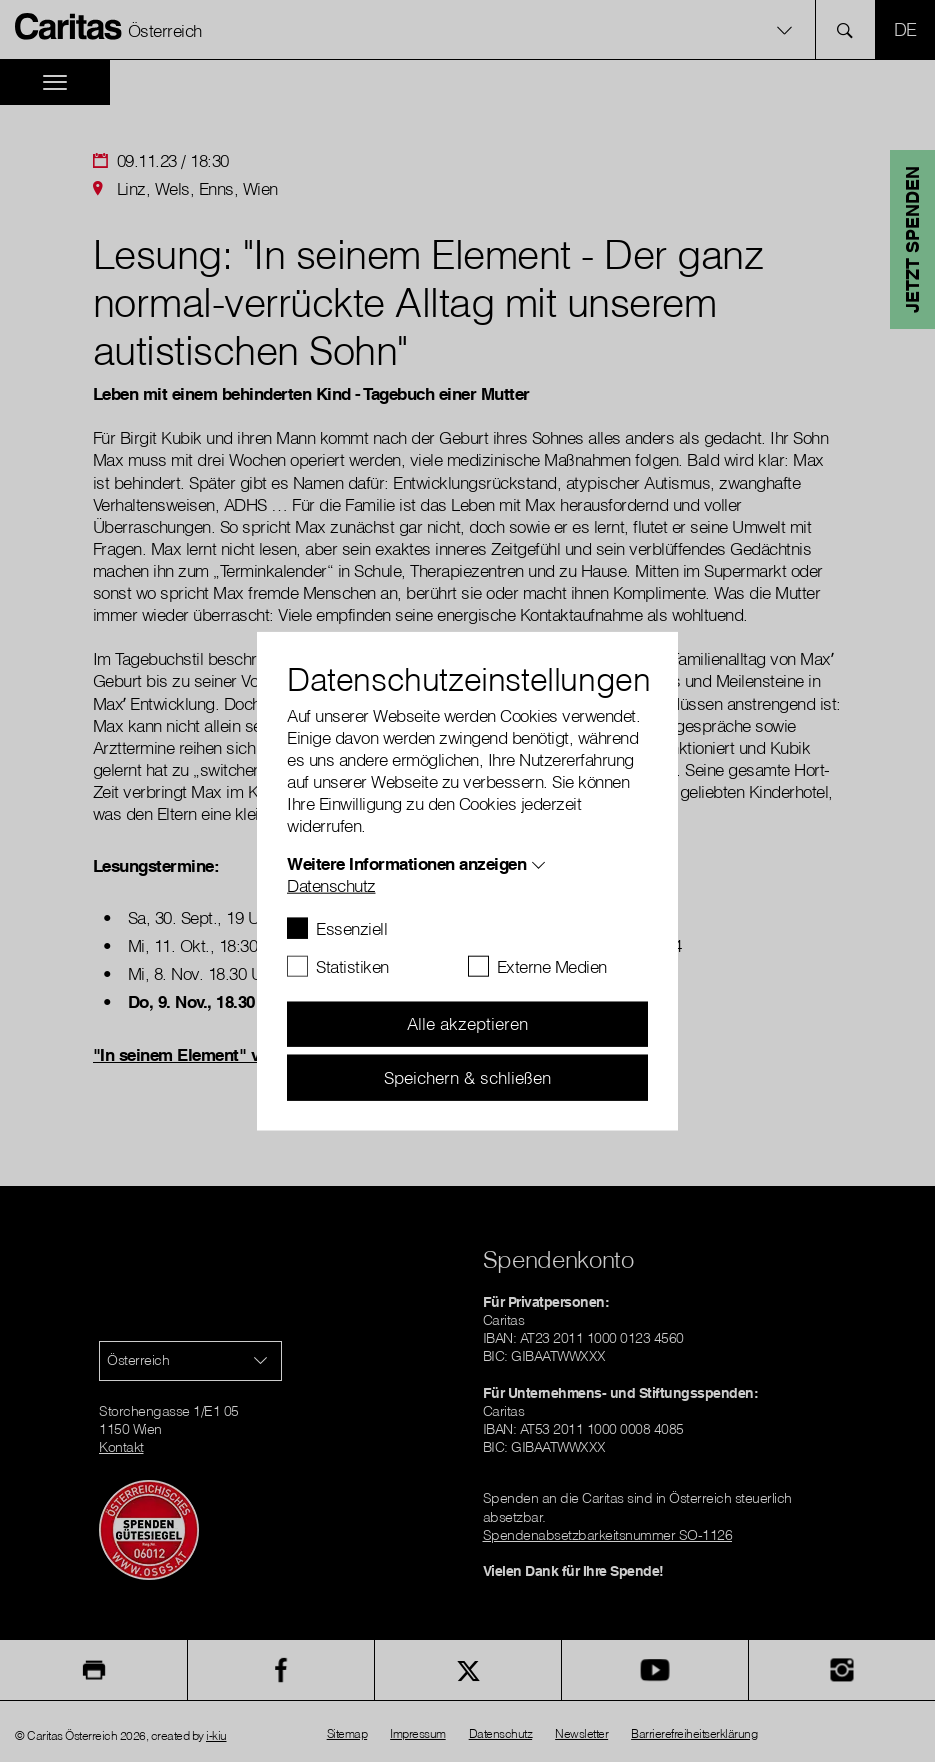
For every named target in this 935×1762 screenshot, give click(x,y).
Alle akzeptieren (467, 1023)
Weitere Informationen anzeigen (406, 862)
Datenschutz (331, 884)
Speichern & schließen (467, 1076)
